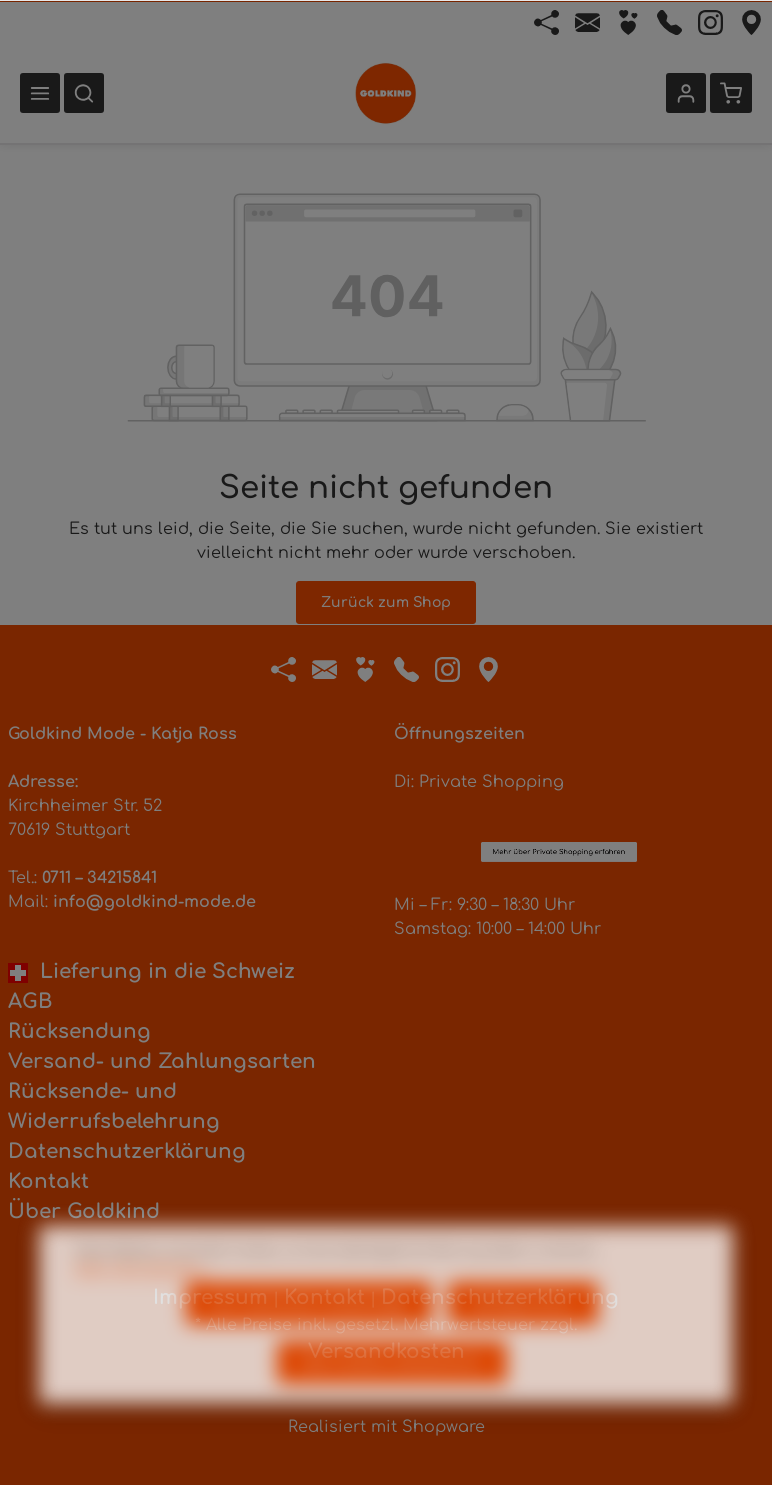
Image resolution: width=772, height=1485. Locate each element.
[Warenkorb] (731, 93)
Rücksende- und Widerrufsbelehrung (114, 1106)
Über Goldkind (84, 1211)
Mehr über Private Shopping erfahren (559, 740)
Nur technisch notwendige (309, 1335)
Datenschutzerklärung (127, 1151)
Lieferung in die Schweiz (151, 971)
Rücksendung (79, 1031)
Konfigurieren (523, 1335)
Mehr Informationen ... (143, 1301)
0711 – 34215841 (99, 878)
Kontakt (48, 1181)
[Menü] (40, 93)
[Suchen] (84, 93)
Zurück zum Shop (386, 602)
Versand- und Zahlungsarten (162, 1061)
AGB (30, 1001)
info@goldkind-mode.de (154, 902)
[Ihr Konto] (686, 93)
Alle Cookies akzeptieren (392, 1394)
